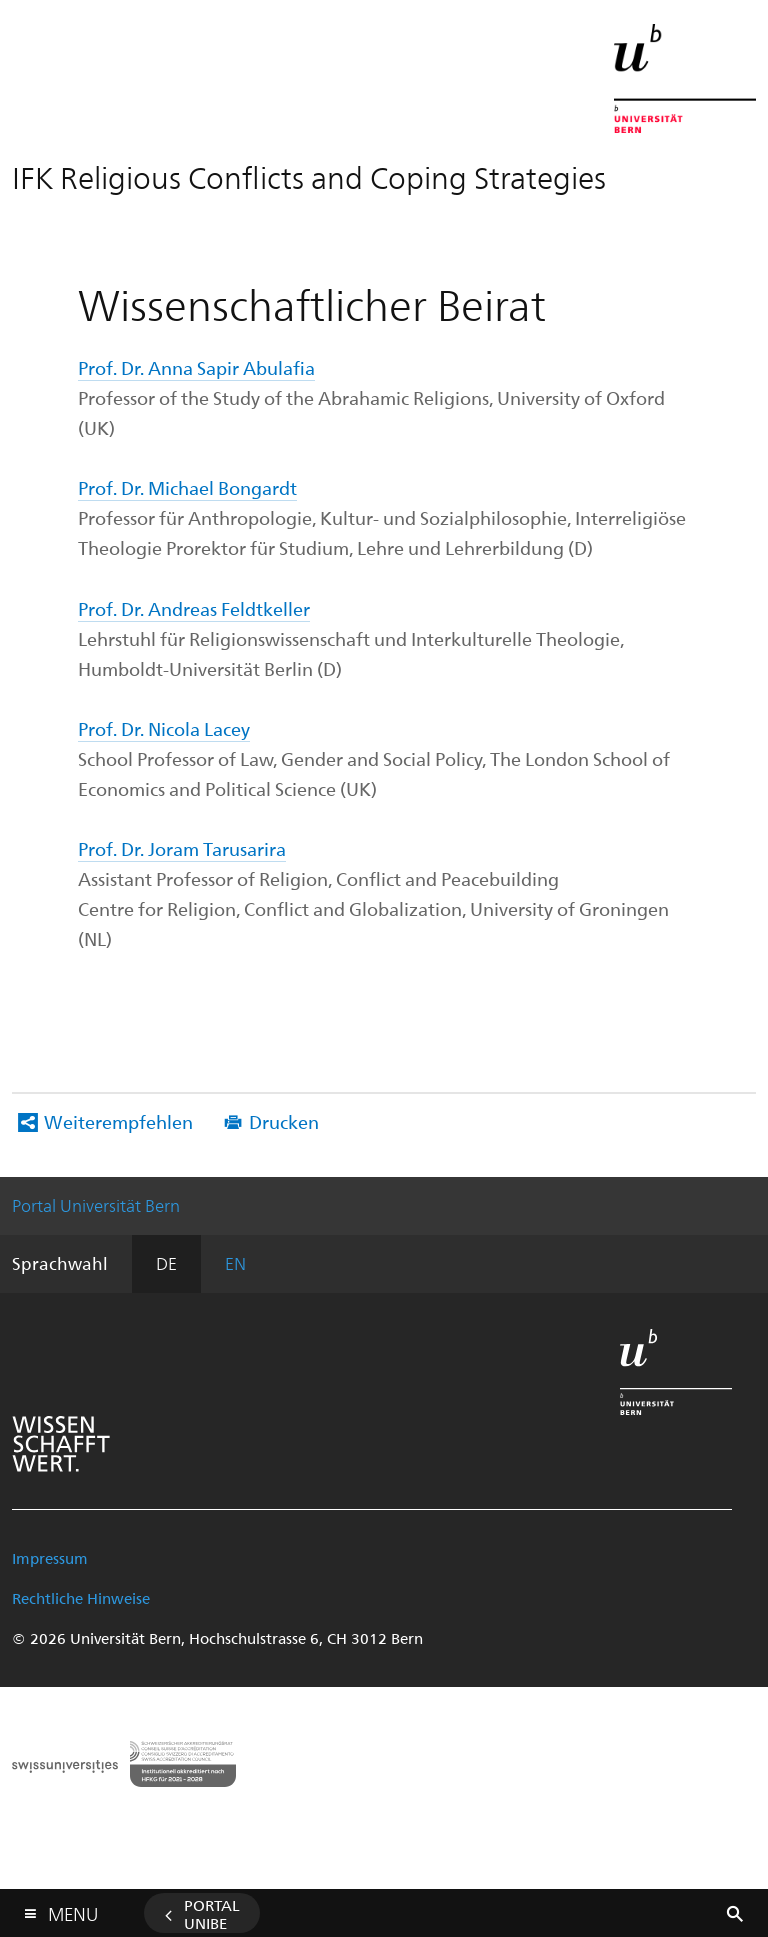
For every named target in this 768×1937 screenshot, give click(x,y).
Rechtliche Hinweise (81, 1598)
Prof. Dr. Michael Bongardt (187, 487)
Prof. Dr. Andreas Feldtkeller (194, 608)
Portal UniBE (212, 1914)
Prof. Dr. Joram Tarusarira (182, 848)
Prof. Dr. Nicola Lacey (164, 728)
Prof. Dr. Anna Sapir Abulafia (196, 367)
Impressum (50, 1558)
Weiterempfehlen (118, 1121)
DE (166, 1263)
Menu (73, 1909)
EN (235, 1263)
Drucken (284, 1121)
